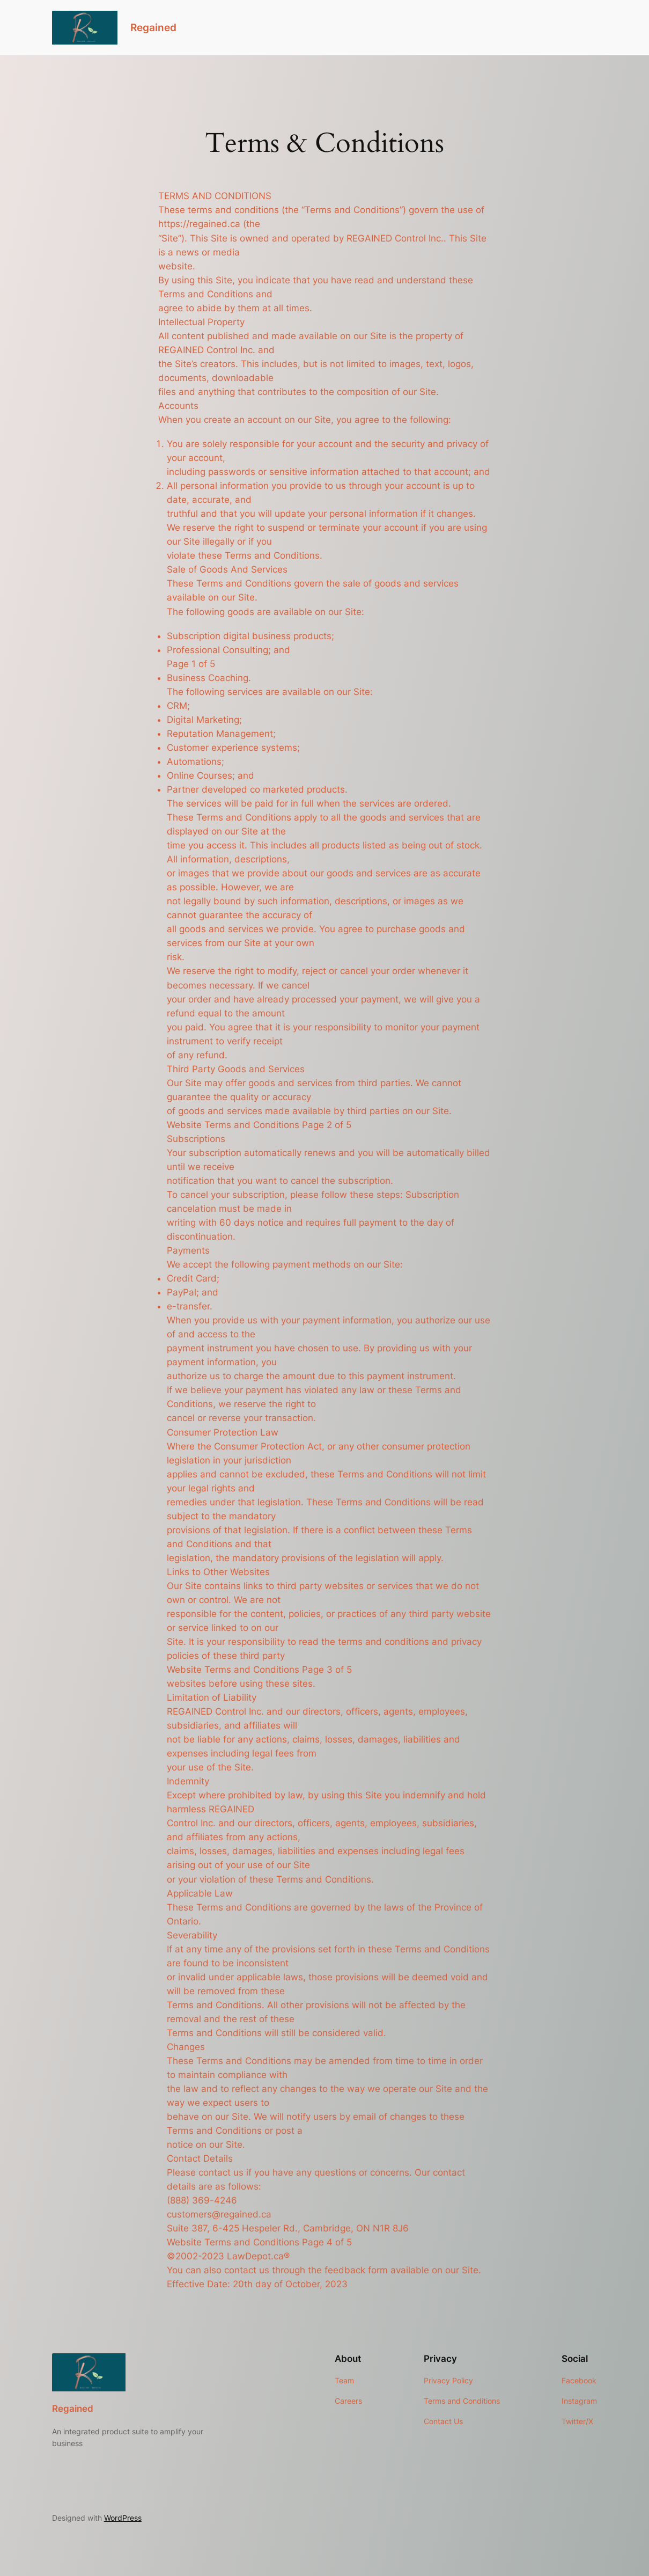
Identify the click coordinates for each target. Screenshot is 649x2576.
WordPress (123, 2517)
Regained (153, 27)
